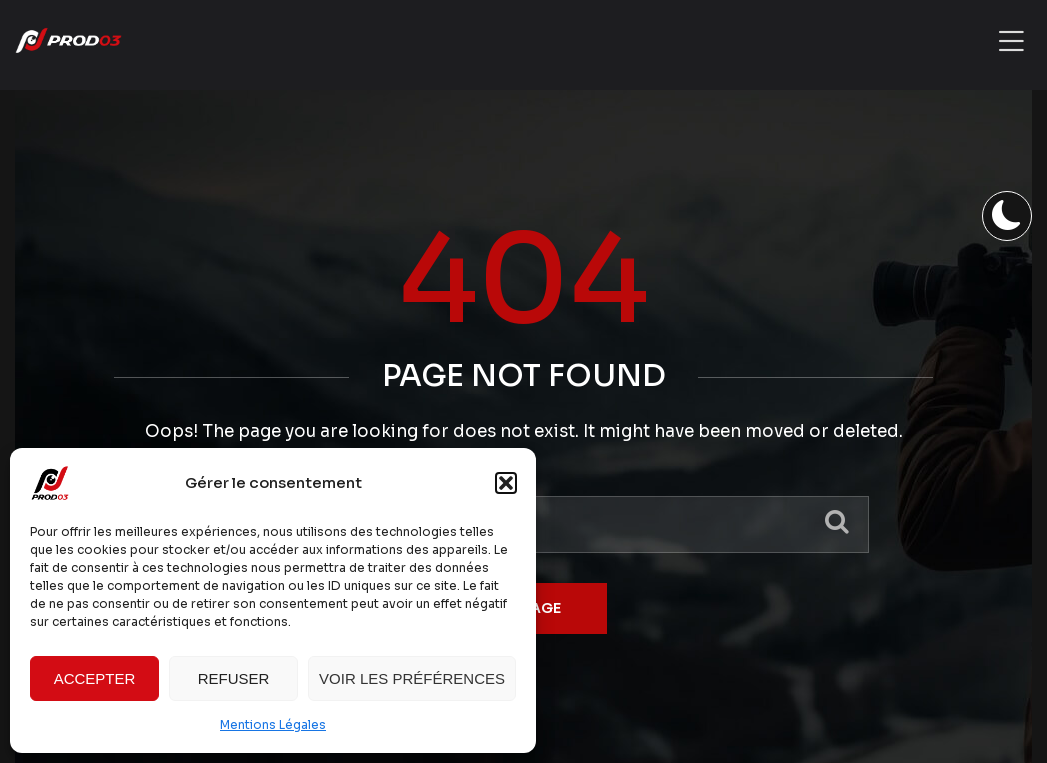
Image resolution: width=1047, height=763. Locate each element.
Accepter (95, 678)
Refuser (234, 678)
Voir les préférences (412, 678)
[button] (506, 483)
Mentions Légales (273, 724)
